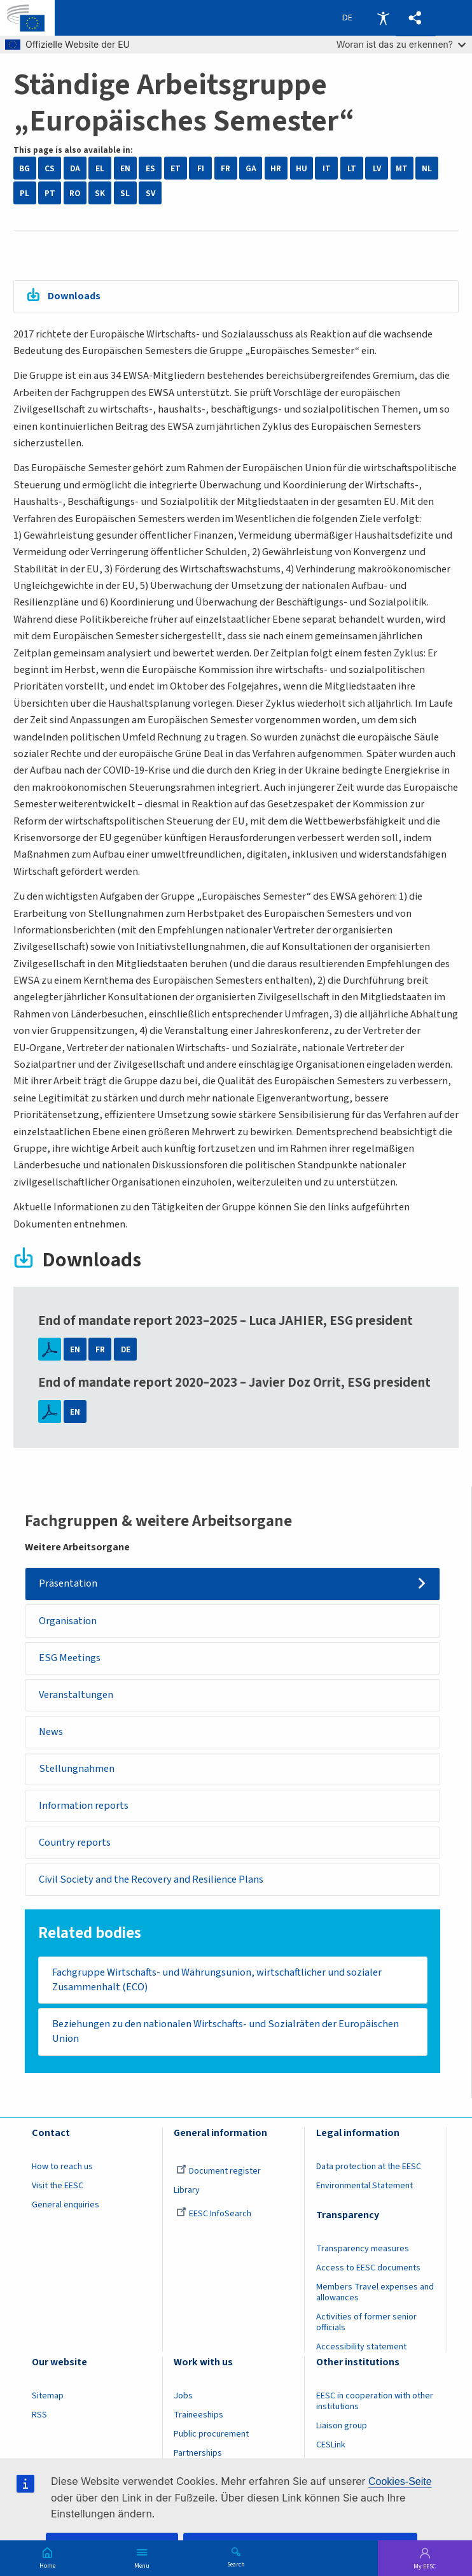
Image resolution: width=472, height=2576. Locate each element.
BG (24, 168)
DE (125, 1349)
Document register (218, 2171)
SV (150, 193)
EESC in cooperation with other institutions (374, 2401)
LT (351, 168)
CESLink (330, 2444)
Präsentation (68, 1583)
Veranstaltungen (76, 1694)
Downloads (74, 296)
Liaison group (341, 2425)
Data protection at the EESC (368, 2166)
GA (251, 168)
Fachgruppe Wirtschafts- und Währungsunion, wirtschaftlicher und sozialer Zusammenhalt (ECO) (217, 1980)
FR (225, 168)
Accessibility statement (361, 2346)
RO (74, 193)
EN (125, 168)
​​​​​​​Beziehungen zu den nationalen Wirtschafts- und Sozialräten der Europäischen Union (225, 2031)
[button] (415, 18)
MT (402, 168)
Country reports (75, 1842)
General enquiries (65, 2204)
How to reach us (62, 2166)
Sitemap (48, 2395)
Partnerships (198, 2453)
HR (275, 168)
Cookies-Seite (400, 2481)
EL (99, 168)
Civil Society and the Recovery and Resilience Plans (151, 1879)
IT (327, 168)
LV (377, 168)
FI (200, 168)
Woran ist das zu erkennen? (401, 44)
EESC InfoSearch (213, 2213)
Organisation (68, 1621)
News (51, 1731)
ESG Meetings (70, 1658)
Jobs (183, 2395)
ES (150, 168)
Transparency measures (362, 2248)
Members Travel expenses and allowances (375, 2292)
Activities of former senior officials (366, 2322)
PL (24, 193)
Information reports (83, 1805)
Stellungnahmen (77, 1768)
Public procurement (211, 2434)
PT (50, 193)
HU (301, 168)
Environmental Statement (364, 2185)
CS (50, 168)
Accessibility (383, 18)
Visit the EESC (57, 2185)
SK (100, 193)
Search (236, 2564)
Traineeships (198, 2415)
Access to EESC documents (368, 2267)
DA (75, 168)
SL (125, 193)
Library (187, 2190)
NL (427, 168)
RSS (39, 2415)
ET (175, 168)
